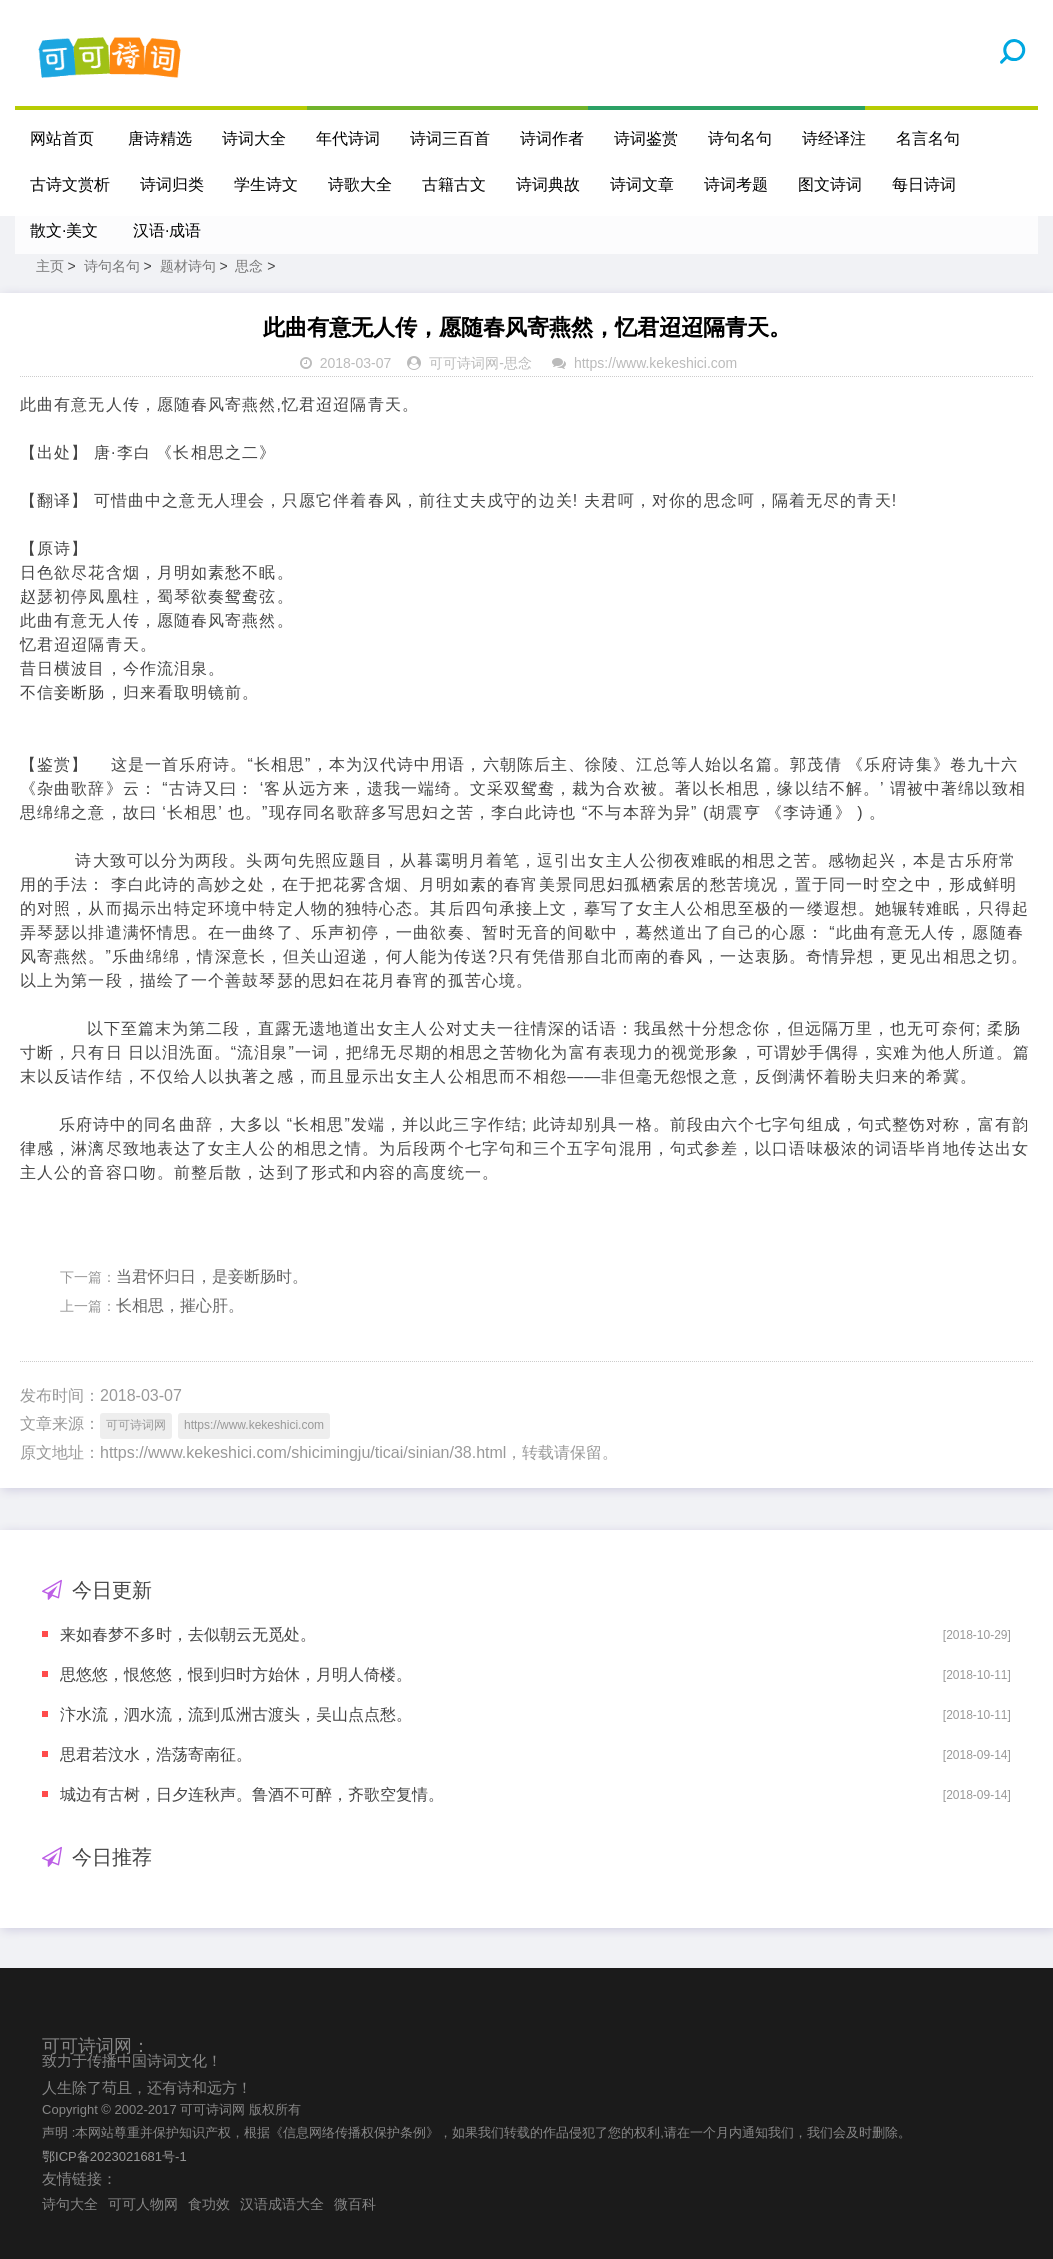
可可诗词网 (464, 363)
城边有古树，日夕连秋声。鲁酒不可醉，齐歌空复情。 (252, 1794)
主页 (50, 266)
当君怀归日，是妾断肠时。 (212, 1276)
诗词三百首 (450, 138)
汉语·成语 (167, 230)
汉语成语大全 (282, 2204)
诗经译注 (834, 138)
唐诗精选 (160, 138)
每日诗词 (924, 184)
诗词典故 (548, 184)
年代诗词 (348, 138)
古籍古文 (454, 184)
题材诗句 (188, 266)
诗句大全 (70, 2204)
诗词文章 (642, 184)
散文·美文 (64, 230)
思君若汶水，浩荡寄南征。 (156, 1754)
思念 (249, 266)
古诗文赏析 (70, 184)
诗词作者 (552, 138)
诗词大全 (254, 138)
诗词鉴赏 (646, 138)
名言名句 (928, 138)
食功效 (209, 2204)
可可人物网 (143, 2204)
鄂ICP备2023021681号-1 (114, 2156)
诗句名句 (740, 138)
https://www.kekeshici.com (655, 363)
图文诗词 (830, 184)
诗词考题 (736, 184)
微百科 (355, 2204)
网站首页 (62, 138)
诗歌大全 (360, 184)
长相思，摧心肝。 (180, 1305)
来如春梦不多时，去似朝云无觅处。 (188, 1634)
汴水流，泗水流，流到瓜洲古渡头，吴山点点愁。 (236, 1714)
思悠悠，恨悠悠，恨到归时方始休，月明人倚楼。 (236, 1674)
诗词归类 (172, 184)
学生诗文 (266, 184)
